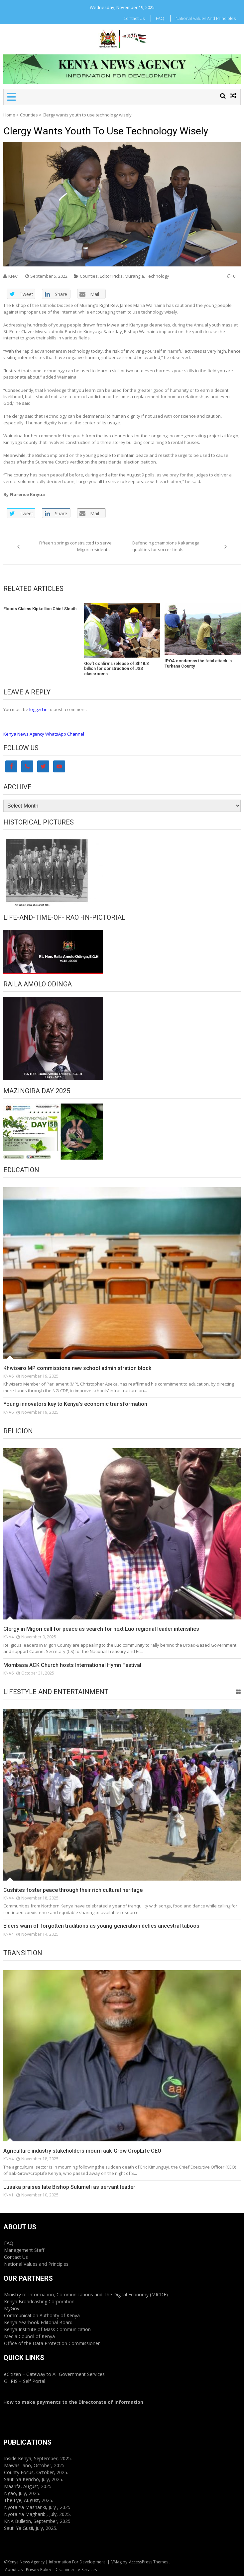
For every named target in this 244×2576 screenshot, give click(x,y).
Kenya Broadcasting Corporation (39, 2301)
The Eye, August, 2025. (28, 2500)
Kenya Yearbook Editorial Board (38, 2322)
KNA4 (8, 1637)
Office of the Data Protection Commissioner (52, 2343)
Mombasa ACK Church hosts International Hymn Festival (72, 1665)
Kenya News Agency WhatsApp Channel (43, 734)
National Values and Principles (206, 18)
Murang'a (134, 276)
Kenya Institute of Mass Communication (47, 2329)
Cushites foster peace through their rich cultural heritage (73, 1890)
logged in (38, 709)
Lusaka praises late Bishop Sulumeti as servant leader (69, 2187)
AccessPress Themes (148, 2562)
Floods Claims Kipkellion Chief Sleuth (40, 608)
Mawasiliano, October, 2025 (34, 2465)
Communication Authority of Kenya (42, 2315)
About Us (14, 2569)
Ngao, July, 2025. (22, 2493)
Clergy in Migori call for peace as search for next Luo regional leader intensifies (101, 1629)
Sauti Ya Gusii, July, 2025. (30, 2528)
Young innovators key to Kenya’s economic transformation (75, 1404)
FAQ (160, 18)
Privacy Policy (38, 2569)
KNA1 (13, 276)
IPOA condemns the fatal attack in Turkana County (198, 663)
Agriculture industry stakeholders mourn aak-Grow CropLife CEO (82, 2151)
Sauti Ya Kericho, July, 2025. (33, 2479)
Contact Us (134, 18)
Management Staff (24, 2250)
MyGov (11, 2308)
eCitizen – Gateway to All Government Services (54, 2374)
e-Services (87, 2569)
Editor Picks (111, 276)
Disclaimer (64, 2569)
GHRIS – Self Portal (24, 2381)
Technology (157, 276)
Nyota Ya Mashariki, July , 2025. (37, 2507)
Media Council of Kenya (29, 2336)
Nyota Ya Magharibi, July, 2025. (37, 2514)
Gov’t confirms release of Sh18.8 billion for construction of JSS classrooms (116, 668)
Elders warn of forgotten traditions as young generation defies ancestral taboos (101, 1926)
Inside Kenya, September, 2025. (38, 2458)
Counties (29, 115)
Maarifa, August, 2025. (28, 2486)
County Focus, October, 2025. (36, 2472)
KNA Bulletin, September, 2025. (37, 2521)
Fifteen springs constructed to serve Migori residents (75, 546)
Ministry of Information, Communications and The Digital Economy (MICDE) (86, 2294)
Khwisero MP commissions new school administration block (77, 1368)
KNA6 (8, 1376)
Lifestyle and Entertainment (55, 1692)
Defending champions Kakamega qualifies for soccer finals (165, 546)
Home (9, 115)
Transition (22, 1953)
